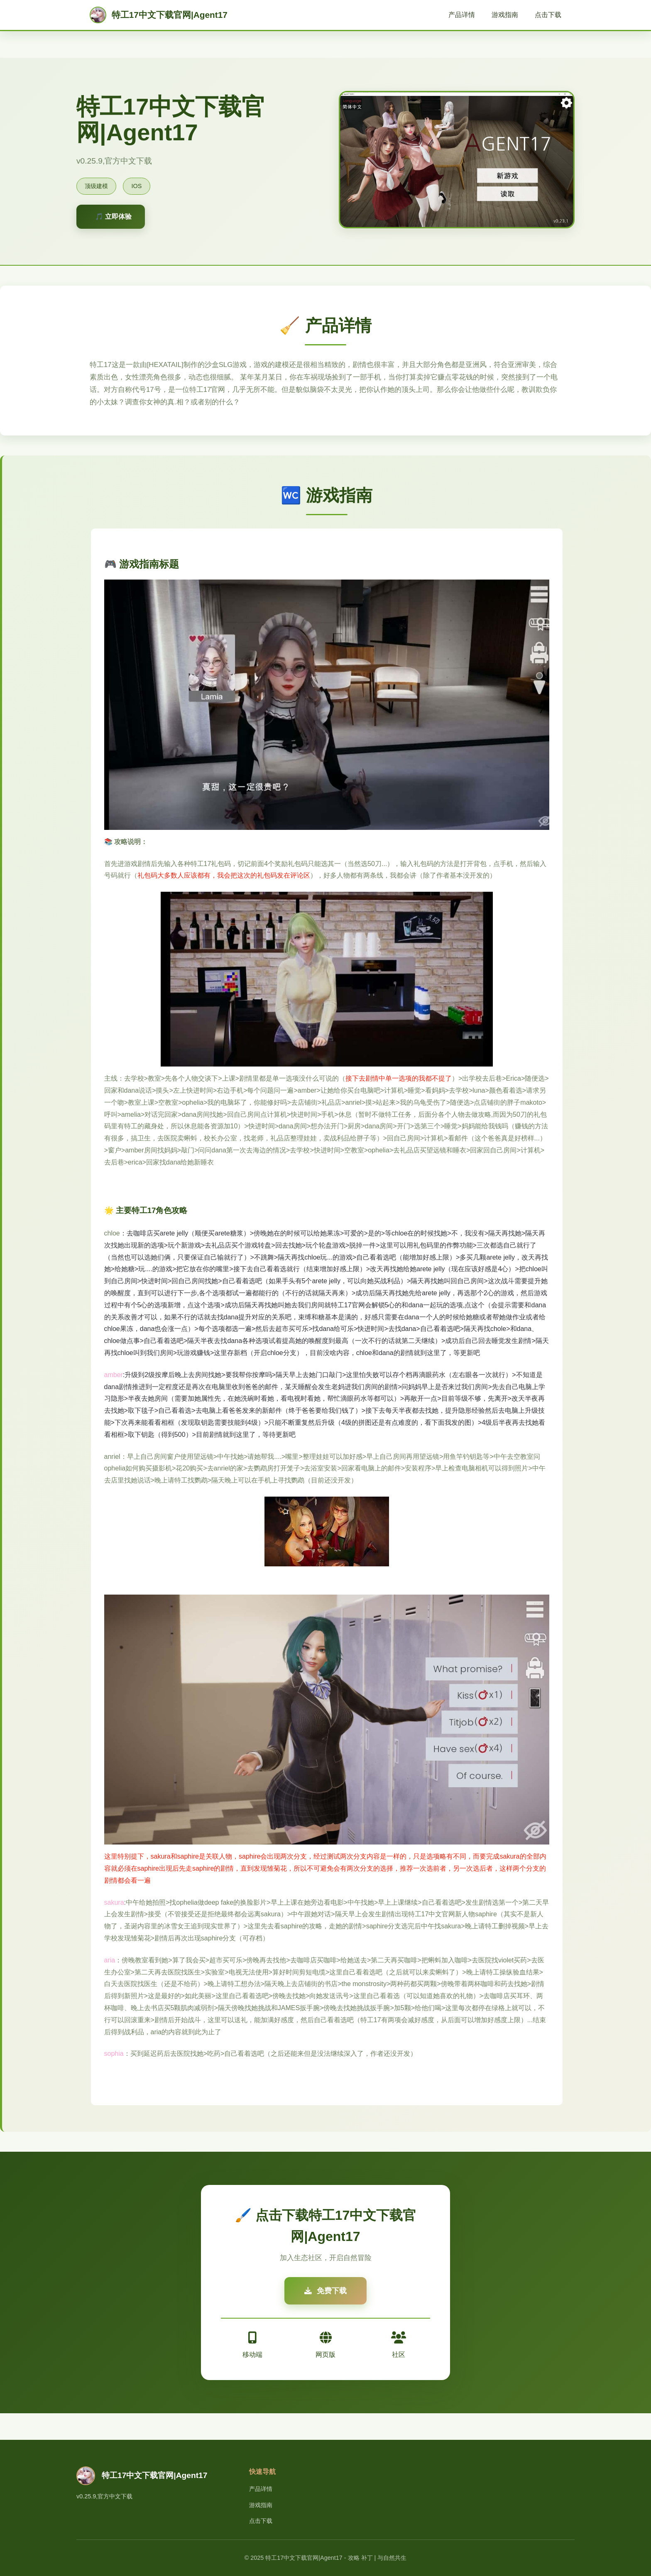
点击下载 (548, 14)
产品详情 (461, 14)
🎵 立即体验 (113, 216)
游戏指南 (505, 14)
